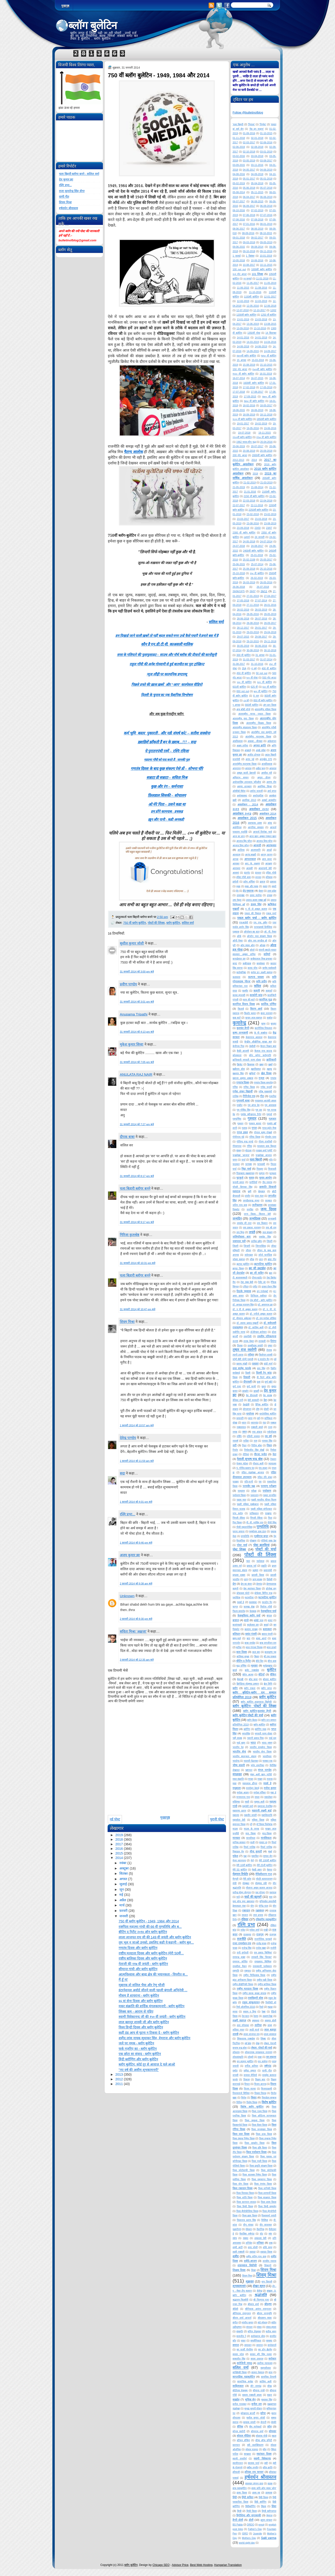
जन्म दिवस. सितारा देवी (257, 1214)
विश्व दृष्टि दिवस (259, 2147)
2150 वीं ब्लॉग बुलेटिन (254, 496)
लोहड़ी (250, 2057)
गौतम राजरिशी (265, 1141)
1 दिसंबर (250, 256)
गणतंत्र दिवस (242, 1082)
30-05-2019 (243, 646)
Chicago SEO (161, 2565)
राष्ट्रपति (236, 1970)
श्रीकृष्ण (268, 2304)
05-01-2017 (249, 178)
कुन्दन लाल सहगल (253, 1017)
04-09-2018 (257, 174)
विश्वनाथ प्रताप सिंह (246, 2220)
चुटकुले (239, 1177)
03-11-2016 (257, 165)
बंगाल (269, 1615)
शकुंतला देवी (260, 2238)
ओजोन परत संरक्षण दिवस (259, 936)
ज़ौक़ (252, 1259)
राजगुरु (260, 1934)
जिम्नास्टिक (261, 1246)
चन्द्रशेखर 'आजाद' (241, 1155)
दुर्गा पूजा (237, 1386)
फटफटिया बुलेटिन (267, 1597)
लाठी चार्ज (254, 2029)
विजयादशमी (266, 2088)
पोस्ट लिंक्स (239, 1549)
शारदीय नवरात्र (269, 2261)
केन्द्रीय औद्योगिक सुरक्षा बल (258, 1041)
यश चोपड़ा (260, 1892)
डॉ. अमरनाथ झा (265, 1304)
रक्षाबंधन (260, 1910)
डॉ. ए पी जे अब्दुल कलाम (245, 1309)
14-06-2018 (243, 346)
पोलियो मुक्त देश (268, 1540)
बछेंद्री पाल (258, 1620)
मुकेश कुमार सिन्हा (131, 1044)
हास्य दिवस (242, 2492)
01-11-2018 (239, 138)
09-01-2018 (239, 237)
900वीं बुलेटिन (251, 705)
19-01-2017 (243, 423)
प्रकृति (264, 1565)
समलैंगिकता (255, 2340)
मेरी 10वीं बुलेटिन (244, 1865)
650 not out (242, 691)
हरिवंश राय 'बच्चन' (254, 2471)
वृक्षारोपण (237, 2229)
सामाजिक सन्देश (245, 2381)
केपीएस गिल (238, 1046)
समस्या (269, 2340)
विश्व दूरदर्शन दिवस (255, 2143)
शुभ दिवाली (266, 2281)
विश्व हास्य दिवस (268, 2202)
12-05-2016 (252, 306)
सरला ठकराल (257, 2358)
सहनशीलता (266, 2368)
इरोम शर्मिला (249, 881)
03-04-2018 (257, 156)
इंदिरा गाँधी (271, 872)
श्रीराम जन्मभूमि (264, 2313)
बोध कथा (253, 1679)
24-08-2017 (257, 546)
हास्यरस (268, 2492)
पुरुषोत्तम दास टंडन (257, 1531)
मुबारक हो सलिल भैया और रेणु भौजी (142, 1985)
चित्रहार (260, 1169)
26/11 (264, 591)
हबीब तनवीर (252, 2467)
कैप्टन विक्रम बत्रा (268, 1046)
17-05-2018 (266, 387)
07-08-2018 (257, 219)
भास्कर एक (267, 1761)
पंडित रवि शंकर (264, 1477)
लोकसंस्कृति (238, 2057)
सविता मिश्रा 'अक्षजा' (133, 1631)
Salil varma (268, 2538)
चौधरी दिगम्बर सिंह (242, 1187)
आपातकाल (250, 859)
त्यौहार (251, 1354)
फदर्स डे (240, 1602)
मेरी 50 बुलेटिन (240, 1869)
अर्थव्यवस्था (242, 795)
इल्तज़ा (273, 881)
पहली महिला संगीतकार (261, 1509)
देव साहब (267, 1395)
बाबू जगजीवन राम (268, 1643)
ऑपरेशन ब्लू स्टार (252, 931)
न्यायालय (272, 1463)
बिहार (256, 1656)
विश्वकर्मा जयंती (268, 2215)
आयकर (236, 863)
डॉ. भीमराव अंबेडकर (242, 1318)
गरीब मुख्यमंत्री (265, 1091)
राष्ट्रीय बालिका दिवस (267, 1984)
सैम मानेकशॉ (255, 2426)
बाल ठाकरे (271, 1647)
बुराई (235, 1670)
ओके (239, 936)
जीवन (248, 1250)
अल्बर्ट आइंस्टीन (269, 800)
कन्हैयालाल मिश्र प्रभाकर (261, 958)
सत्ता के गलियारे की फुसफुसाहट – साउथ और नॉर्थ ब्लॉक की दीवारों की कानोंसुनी (167, 654)
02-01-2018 (257, 138)
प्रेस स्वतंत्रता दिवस (252, 1588)
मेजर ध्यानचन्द (239, 1860)
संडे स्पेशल (262, 2322)
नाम (255, 1440)
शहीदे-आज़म (250, 2260)
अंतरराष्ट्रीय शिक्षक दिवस (258, 723)
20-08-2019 (249, 451)
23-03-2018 (261, 519)
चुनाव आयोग (265, 1177)
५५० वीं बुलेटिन (244, 682)
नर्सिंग (239, 1436)
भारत (253, 1742)
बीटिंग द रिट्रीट (243, 1660)
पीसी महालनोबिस (244, 1527)
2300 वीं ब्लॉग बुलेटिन (244, 532)
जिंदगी (270, 1241)
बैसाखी (240, 1679)
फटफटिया (249, 1597)
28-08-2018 (252, 623)
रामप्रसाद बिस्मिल (262, 1961)
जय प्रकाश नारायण (252, 1227)
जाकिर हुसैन (256, 1241)
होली (251, 2519)
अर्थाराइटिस (258, 795)
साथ (271, 2372)
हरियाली (236, 2472)
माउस (235, 1828)
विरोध (243, 2097)
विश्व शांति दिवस (245, 2197)
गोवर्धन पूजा (270, 1137)
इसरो (274, 886)
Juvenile (257, 2533)
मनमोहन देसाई (252, 1788)
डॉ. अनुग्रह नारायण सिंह (243, 1304)
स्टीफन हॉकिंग (243, 2440)
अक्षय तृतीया (242, 745)
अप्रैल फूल (260, 768)
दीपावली (247, 1381)
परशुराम (241, 1491)
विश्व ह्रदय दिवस (249, 2215)
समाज (236, 2345)
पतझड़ (236, 1481)
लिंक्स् (263, 2038)
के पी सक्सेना (260, 1032)
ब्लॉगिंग (247, 1729)
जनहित (250, 1209)
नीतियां (246, 1454)
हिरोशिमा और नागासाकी (248, 2515)
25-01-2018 (257, 555)
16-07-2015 (257, 378)
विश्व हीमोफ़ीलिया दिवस (247, 2211)
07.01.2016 (249, 224)
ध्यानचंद (254, 1422)
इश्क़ (238, 886)
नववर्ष (235, 1440)
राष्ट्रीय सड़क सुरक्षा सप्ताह (254, 1993)
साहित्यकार (238, 2385)
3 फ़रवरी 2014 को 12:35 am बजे (137, 1659)
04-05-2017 (249, 170)
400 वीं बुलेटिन (269, 668)
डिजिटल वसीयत (259, 1295)
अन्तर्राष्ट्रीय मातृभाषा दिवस (245, 764)
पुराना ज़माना (239, 1531)
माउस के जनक (251, 1828)
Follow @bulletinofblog (248, 112)
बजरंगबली (237, 1624)
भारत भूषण (267, 1742)
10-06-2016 (257, 260)
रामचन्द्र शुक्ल (239, 1957)
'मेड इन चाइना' (256, 129)
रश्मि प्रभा (246, 1924)
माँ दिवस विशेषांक (264, 1824)
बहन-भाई (237, 1638)
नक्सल (273, 1422)
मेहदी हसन (257, 1869)
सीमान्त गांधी (259, 2390)
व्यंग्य (235, 2238)
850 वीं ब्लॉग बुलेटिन (263, 700)
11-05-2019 (270, 283)
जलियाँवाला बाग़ (242, 1236)
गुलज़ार (272, 1118)
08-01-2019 (266, 224)
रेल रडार (245, 2016)
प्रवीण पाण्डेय (128, 984)
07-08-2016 (239, 219)
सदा (122, 1473)
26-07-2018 (263, 587)
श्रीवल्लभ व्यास (265, 2318)
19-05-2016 (252, 428)
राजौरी (273, 1948)
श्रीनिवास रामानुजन (242, 2313)
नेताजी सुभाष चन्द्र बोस (250, 1459)
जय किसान (262, 1223)
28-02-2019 (243, 609)
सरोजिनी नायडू (244, 2363)
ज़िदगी (235, 1246)
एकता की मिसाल (253, 913)
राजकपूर (247, 1934)
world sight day (247, 2542)
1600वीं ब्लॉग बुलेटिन (253, 383)
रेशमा (255, 2016)
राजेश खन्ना (261, 1948)
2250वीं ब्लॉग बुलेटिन (258, 510)
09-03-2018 (249, 242)
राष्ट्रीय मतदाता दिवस (247, 1988)
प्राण (246, 1579)
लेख (257, 2043)
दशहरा (255, 1363)
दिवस (235, 1377)
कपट (235, 963)
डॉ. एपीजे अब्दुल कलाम (261, 1314)
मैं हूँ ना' (123, 1979)
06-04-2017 (249, 197)
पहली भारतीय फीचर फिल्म (263, 1499)
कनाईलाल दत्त (239, 958)
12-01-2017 (270, 296)
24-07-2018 (239, 546)
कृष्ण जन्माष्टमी (240, 1032)
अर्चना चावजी (256, 791)
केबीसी (252, 1046)
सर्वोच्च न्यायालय (265, 2363)
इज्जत (258, 877)
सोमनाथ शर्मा (257, 2431)
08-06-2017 (239, 228)
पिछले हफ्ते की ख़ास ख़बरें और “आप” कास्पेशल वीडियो (166, 684)
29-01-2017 (261, 628)
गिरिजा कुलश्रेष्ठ (129, 1235)
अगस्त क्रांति (259, 745)
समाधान (248, 2345)
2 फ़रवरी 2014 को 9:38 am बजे (136, 1583)
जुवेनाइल (249, 1255)
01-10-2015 (266, 133)
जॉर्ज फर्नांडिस (265, 1255)
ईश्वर (261, 891)
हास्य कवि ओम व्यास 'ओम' (263, 2488)
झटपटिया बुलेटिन (263, 1264)
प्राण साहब (257, 1579)
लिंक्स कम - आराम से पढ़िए (136, 2011)
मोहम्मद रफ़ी (261, 1883)
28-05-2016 (252, 614)
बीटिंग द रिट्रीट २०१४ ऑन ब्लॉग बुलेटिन (143, 1932)
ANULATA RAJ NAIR (136, 1074)
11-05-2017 (252, 283)
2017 (119, 1844)
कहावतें (269, 990)
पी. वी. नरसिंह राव (254, 1522)
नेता (274, 1454)
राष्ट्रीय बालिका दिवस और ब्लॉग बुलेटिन (143, 1958)
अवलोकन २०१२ (259, 809)
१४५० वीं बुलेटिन (268, 355)
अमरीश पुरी (266, 773)
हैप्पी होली (238, 2519)
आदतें (269, 850)
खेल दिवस (266, 1073)
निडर (244, 1445)
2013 (119, 2074)
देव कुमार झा (66, 179)
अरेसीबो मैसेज (239, 791)
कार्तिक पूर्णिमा (268, 1004)
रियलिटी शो (270, 2002)
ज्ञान (261, 1259)
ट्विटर (246, 1286)
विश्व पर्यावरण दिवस (256, 2152)
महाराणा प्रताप (239, 1810)
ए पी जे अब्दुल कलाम (256, 909)
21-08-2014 (257, 487)
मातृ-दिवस (266, 1833)
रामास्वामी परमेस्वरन (262, 1966)
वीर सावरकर (266, 2224)
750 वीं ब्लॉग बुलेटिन (134, 923)
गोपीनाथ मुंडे (238, 1137)
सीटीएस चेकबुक (240, 2390)
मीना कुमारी (256, 1851)
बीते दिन (259, 1661)
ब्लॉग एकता (249, 1688)
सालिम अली (266, 2381)
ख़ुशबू (269, 1069)
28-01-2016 (270, 605)
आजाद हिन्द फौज (264, 841)
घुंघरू (238, 1150)
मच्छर (259, 1779)
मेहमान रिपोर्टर (240, 1874)
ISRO (245, 2533)
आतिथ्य (241, 850)
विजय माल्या (250, 2088)
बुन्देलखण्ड (268, 1665)
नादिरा (246, 1440)
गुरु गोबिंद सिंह (243, 1110)
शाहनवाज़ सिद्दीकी (247, 2265)
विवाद (254, 2097)
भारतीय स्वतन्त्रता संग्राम (244, 1756)
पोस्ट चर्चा (242, 1545)
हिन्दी (239, 2511)
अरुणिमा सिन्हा (264, 786)
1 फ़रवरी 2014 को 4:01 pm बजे (136, 1501)
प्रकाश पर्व (251, 1565)
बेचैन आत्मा (247, 1674)
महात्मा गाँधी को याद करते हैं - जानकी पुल (166, 759)
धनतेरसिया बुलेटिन (267, 1413)
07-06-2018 (249, 215)
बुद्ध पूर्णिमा (241, 1665)
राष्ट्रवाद (247, 1970)
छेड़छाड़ (261, 1191)
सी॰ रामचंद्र (255, 2386)
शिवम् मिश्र (247, 2275)
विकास (246, 2079)
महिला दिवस (258, 1820)
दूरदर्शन (245, 1391)
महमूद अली (259, 1801)
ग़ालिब (235, 1096)
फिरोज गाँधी (266, 1606)
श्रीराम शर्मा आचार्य (242, 2318)
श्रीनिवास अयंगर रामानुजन (258, 2309)
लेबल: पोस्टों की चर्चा (261, 2047)
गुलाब (244, 1128)
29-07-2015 (243, 636)
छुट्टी (249, 1191)
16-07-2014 (239, 378)
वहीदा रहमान (250, 2070)
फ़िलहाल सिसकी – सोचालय (167, 795)
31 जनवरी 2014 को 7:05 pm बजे (137, 1062)
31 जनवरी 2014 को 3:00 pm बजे (137, 971)
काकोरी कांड (256, 995)
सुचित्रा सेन (250, 2399)
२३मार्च (247, 537)
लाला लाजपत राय (251, 2034)
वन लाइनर (271, 2056)
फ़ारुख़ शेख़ (249, 1606)
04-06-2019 (266, 170)
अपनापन (237, 768)
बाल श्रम (256, 1652)
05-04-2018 (257, 183)
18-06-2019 (257, 410)
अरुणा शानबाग (244, 786)
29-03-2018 (252, 632)
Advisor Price (180, 2565)
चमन (235, 1159)
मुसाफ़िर (255, 1856)
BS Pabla (238, 2524)
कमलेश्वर (261, 963)
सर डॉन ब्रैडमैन (265, 2349)
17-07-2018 (239, 392)
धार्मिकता (268, 1418)
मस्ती (247, 1801)
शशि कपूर (267, 2247)
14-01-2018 (261, 337)
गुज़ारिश (272, 1096)
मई (121, 1895)
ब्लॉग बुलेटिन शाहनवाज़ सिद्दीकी (256, 1702)
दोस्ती (266, 1409)
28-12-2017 (243, 628)
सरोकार (272, 2358)
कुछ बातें (237, 1017)
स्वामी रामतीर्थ (240, 2458)
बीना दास (272, 1661)
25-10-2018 (239, 573)
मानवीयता (250, 1838)
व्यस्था (245, 2238)
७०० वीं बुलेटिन (261, 691)
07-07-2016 (266, 215)
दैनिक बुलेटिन (261, 1404)
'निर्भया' (262, 124)
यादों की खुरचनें (252, 1896)
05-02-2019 (239, 183)
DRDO (250, 2524)
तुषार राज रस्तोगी (245, 1350)
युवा (271, 1897)
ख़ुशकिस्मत (256, 1069)
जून (121, 1889)
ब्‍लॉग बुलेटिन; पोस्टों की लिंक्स (254, 1706)
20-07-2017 (257, 446)
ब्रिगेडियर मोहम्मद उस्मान (248, 1683)
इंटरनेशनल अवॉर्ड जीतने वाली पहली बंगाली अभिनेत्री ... (153, 1990)
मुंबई (270, 1851)
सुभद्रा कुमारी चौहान (253, 2408)
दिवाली (246, 1377)
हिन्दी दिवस (251, 2511)
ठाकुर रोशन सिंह (269, 1286)
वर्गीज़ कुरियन (251, 2066)
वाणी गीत (64, 196)
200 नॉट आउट (240, 455)
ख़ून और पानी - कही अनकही (166, 819)
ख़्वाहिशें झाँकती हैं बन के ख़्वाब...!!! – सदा (167, 742)
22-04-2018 (266, 500)
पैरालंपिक (240, 1540)
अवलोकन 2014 (267, 813)
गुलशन (240, 1123)
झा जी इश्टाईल (257, 1268)
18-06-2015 (239, 410)
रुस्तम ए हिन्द (249, 2011)
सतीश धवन (271, 2331)
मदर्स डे (267, 1783)
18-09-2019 (249, 414)
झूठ (270, 1273)
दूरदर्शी (256, 1391)
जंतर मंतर (259, 1196)
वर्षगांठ (267, 2065)
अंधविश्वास (238, 741)
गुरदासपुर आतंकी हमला (265, 1100)
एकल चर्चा (271, 913)
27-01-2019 (252, 596)
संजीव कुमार (247, 2322)
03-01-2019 (266, 151)
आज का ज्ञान (239, 836)
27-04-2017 (270, 596)
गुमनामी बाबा (243, 1100)
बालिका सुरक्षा (243, 1656)
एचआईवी (243, 922)
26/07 (252, 591)
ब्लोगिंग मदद (260, 1729)
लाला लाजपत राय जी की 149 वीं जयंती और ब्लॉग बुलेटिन (155, 1937)
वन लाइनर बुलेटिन (245, 2061)
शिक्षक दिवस (239, 2270)
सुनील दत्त (256, 2404)
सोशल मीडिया (244, 2435)
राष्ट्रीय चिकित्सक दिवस (254, 1975)
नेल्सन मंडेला (242, 1463)
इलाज (262, 881)
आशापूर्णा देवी (265, 868)
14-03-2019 (252, 342)
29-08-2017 (261, 636)
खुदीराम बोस (239, 1069)
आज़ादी (257, 845)
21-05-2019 (239, 487)
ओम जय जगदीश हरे (257, 940)
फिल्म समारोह (239, 1611)
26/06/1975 (239, 591)
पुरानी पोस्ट (217, 1819)
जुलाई (123, 1884)
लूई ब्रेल (248, 2043)
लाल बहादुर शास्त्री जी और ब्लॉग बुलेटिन (144, 2022)
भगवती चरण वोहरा (263, 1733)
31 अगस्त (260, 655)
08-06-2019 (257, 228)
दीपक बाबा (127, 1137)
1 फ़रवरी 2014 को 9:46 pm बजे (136, 1542)
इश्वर (265, 886)
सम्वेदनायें (272, 2345)
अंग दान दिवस (269, 705)
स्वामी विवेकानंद (262, 2458)
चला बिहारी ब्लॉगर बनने (135, 1188)
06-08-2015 (257, 201)
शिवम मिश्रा (268, 2270)
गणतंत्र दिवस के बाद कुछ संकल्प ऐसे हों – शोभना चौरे (167, 768)
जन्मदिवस (255, 1218)
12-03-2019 (261, 301)
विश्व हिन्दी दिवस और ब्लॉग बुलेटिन (141, 2027)
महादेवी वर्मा (247, 1806)
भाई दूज (272, 1738)
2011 (119, 2084)
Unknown (127, 1596)
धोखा (235, 1422)
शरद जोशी (253, 2247)
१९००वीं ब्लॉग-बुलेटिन (242, 437)
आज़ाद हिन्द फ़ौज (241, 845)
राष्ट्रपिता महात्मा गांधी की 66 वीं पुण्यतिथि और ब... (150, 1927)
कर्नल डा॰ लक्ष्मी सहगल (262, 972)
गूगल (254, 1127)
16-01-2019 (266, 373)
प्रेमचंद (259, 1584)
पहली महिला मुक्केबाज (248, 1504)
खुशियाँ (252, 1073)
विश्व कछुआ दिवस (255, 2120)
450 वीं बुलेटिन (244, 673)
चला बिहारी (256, 1159)
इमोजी (235, 881)
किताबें (241, 1009)
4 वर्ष (254, 668)
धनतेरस (250, 1413)
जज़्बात (268, 1200)
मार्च (122, 1905)
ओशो (252, 950)
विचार (247, 2084)
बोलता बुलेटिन (269, 1679)
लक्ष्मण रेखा (268, 2016)
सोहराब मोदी (261, 2436)
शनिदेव (249, 2243)
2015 (119, 1853)
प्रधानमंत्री (268, 1570)
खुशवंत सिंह (238, 1073)
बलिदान (236, 1633)
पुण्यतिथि (263, 1527)
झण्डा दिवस (238, 1268)
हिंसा (274, 2506)
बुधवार (254, 1665)
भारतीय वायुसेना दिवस (261, 1747)
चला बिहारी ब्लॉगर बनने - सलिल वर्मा (79, 174)
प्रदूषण (255, 1570)
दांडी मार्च (268, 1363)
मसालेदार (268, 1797)
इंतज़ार (258, 872)
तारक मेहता (248, 1341)
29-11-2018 (270, 641)
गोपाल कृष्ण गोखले (263, 1132)
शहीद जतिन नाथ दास (256, 2256)
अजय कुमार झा (130, 1555)
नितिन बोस (256, 1445)
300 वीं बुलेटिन (243, 655)
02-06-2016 (266, 142)
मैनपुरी (235, 1879)
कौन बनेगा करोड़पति (260, 1055)
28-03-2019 (261, 609)
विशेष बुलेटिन (269, 2102)
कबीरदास (247, 963)
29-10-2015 (252, 641)
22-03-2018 (249, 500)
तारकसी (262, 1341)
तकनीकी (248, 1336)
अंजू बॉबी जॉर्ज (243, 709)
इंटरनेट (247, 872)
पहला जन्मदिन (269, 1495)
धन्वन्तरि (240, 1418)
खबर (261, 1064)
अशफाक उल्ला (255, 823)
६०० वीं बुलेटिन (264, 682)
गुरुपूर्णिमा (237, 1118)
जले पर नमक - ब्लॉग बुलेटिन (136, 2043)
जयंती (252, 1232)
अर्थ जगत (271, 791)
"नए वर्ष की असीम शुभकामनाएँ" (139, 2070)
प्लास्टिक (236, 1597)
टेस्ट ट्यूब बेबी (247, 1282)
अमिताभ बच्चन (241, 777)
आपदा (235, 859)
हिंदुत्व (263, 2506)
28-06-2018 (243, 618)
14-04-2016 (270, 342)
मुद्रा (245, 1856)
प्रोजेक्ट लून (271, 1588)
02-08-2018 (257, 147)
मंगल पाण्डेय (264, 1769)
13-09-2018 (243, 328)
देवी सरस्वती (253, 1400)
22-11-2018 (257, 505)
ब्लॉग (235, 1688)
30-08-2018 (252, 650)
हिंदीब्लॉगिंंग (250, 2506)
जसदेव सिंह (265, 1236)
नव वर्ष (268, 1436)
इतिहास (269, 877)
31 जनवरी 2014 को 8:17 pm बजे (137, 1176)
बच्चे (246, 1620)
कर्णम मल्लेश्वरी (269, 968)
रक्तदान (246, 1910)
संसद (259, 2327)
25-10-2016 (266, 569)
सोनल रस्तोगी (239, 2431)
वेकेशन (248, 2229)
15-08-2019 (249, 365)
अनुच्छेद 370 (266, 759)
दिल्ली (247, 1373)
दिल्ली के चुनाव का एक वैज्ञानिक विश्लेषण (167, 694)
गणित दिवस (249, 1087)
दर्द (275, 1359)
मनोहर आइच (243, 1792)
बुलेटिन (271, 1670)
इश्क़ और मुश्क (251, 886)
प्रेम (234, 1583)
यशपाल (272, 1892)
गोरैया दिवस (254, 1137)
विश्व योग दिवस (240, 2184)
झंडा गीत (272, 1259)
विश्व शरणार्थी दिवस (267, 2193)
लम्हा (270, 2025)
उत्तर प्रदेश (271, 891)
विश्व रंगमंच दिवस (263, 2184)
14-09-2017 (270, 351)
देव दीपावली (252, 1395)
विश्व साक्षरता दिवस (267, 2197)
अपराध (248, 768)
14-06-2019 (261, 346)
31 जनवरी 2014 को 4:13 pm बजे (137, 1031)
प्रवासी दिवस (258, 1575)
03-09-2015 (239, 165)
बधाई (266, 1624)
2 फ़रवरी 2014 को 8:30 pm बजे (136, 1618)
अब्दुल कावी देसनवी (246, 773)
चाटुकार (236, 1164)
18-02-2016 (249, 405)
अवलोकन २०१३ (242, 813)
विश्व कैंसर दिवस (259, 2125)
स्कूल (274, 2436)
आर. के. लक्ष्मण (252, 863)
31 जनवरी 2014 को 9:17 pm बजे (137, 1222)
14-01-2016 (243, 337)
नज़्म (270, 1427)
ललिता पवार (238, 2029)
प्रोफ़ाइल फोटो (243, 1593)
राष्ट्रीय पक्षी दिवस (265, 1980)
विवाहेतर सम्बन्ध (269, 2097)
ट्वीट (255, 1286)
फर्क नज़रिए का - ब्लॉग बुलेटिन (138, 2049)
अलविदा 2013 (249, 800)
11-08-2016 (261, 287)
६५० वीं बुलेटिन (269, 687)
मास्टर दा (263, 1842)
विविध (239, 2102)
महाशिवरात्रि (266, 1815)
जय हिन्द (240, 1232)
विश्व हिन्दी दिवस (245, 2206)
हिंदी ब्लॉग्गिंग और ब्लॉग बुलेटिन (138, 2059)
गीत (262, 1096)
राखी (266, 1930)
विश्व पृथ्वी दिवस (259, 2161)
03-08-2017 (266, 160)
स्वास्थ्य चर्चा (253, 2463)
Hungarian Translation (228, 2565)
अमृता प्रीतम (263, 777)
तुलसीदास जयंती (255, 1345)
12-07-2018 (242, 310)
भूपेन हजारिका (257, 1765)
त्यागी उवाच (238, 1354)
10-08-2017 (249, 265)
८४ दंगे (246, 700)
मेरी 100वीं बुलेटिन (267, 1860)
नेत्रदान (273, 1459)
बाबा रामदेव (250, 1643)
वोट (261, 2233)
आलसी (249, 868)
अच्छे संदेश (261, 750)
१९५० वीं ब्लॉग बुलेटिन (266, 437)
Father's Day (255, 2529)
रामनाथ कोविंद (240, 1961)
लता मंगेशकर (243, 2025)
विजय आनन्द (260, 2084)
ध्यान (244, 1422)
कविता (257, 986)
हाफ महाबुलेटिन (240, 2488)
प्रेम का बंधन (246, 1584)
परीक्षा (254, 1491)
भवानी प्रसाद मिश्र (255, 1738)
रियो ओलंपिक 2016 (245, 2007)
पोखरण (253, 1540)
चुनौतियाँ (253, 1182)
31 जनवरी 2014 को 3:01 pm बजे (137, 1001)
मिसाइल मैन (238, 1851)
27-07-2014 (261, 600)
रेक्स (263, 2011)
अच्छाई (248, 750)
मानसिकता (266, 1837)
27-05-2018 (243, 600)
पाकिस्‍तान (254, 1513)
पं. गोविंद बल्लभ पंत (245, 1468)
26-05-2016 (266, 582)
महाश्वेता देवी (239, 1820)
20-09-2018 (266, 451)
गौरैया (249, 1146)
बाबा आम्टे (261, 1638)
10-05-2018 (239, 260)
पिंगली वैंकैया (256, 1518)
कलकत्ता (236, 977)
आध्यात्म (236, 854)
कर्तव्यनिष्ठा (241, 972)
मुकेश (235, 1856)
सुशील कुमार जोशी (132, 943)
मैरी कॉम (247, 1879)
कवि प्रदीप (261, 981)
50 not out (261, 673)
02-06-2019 (239, 147)
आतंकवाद (271, 845)
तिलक (240, 1345)
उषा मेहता (237, 900)
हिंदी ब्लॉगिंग (260, 2502)
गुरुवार (252, 1118)
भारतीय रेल (238, 1747)
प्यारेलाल (260, 1561)
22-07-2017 (239, 505)
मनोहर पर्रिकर (259, 1792)
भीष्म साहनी (239, 1765)
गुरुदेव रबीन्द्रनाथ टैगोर (251, 1114)
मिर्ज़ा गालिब (249, 1847)
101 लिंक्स (257, 274)
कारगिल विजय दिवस (244, 1004)
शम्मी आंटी (238, 2247)
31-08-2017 (239, 664)
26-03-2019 (249, 582)
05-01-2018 (266, 178)
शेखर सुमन (259, 2286)
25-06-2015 (239, 564)
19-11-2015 (264, 432)
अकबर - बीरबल (255, 741)
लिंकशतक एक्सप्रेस (246, 2038)
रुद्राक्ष (270, 2007)
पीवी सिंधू (272, 1522)
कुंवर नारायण (267, 1013)
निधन (269, 1445)
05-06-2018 (249, 188)
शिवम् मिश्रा (65, 202)
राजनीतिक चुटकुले (263, 1939)
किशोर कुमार (250, 1013)
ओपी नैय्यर (238, 940)
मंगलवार (237, 1774)
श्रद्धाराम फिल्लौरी (240, 2299)
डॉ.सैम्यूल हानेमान (258, 1332)
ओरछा (262, 945)
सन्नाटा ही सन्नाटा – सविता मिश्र (166, 777)
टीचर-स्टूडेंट (257, 1277)
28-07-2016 (261, 618)
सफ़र (243, 2340)
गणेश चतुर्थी (266, 1087)
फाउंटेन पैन (267, 1602)
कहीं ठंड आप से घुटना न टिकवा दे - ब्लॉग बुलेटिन (149, 2033)
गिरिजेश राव (249, 1096)
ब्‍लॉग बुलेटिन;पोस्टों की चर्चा (248, 1715)
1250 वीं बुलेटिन (268, 315)
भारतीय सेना (239, 1751)
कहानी (256, 990)
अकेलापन (271, 741)
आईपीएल (237, 827)
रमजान (245, 1915)
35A (244, 668)
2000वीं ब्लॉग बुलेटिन (262, 455)
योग (252, 1906)
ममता (257, 1797)
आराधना (236, 868)
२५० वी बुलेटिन (257, 573)
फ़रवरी (123, 1911)
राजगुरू (272, 1934)
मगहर (250, 1779)
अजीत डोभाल (253, 754)
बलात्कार (267, 1629)
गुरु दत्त (258, 1110)
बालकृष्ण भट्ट (270, 1652)
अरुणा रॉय (271, 782)
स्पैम (264, 2449)
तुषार (270, 1345)
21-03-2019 (266, 482)
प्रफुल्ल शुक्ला (239, 1575)
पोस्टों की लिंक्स (156, 923)
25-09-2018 (249, 569)
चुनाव (251, 1177)
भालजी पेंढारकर (251, 1761)
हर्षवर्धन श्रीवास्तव (68, 208)
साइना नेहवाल (257, 2372)
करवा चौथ (252, 968)
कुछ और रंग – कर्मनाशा (167, 786)
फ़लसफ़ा (253, 1602)
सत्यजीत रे (241, 2336)
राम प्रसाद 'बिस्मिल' (263, 1952)
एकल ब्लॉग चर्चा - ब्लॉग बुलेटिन (256, 918)
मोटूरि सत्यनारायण (264, 1879)
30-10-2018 (270, 650)
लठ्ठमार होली (270, 2020)
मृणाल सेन (268, 1856)
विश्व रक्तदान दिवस (243, 2188)
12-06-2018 (270, 306)
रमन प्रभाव (258, 1915)
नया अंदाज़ (257, 1432)
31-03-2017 (249, 659)
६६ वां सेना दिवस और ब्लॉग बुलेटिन (141, 2001)
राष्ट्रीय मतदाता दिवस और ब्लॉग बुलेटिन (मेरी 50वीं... (151, 1953)
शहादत (252, 2252)
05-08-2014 (239, 192)
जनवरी (123, 1916)
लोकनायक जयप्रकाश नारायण (258, 2052)
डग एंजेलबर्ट (262, 1291)
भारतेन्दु (236, 1761)
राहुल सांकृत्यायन (251, 2002)
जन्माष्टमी (272, 1218)
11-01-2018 (262, 278)
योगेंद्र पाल (263, 1906)
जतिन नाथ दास (240, 1205)
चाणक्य (248, 1164)
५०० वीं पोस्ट (252, 677)
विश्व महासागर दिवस (262, 2179)
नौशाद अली (258, 1463)
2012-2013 (238, 460)
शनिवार (260, 2242)
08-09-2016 (248, 233)
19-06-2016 (270, 428)
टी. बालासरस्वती (240, 1277)
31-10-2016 (257, 664)
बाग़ (248, 1638)
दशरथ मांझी (241, 1363)
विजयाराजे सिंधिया (241, 2093)
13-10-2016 (260, 328)
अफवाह (272, 768)
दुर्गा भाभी (251, 1386)
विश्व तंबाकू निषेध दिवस (244, 2138)
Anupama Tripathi (134, 1014)
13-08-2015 (270, 324)
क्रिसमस (250, 1064)
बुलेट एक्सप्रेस (252, 1670)
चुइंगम (262, 1173)
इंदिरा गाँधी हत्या (243, 877)
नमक (235, 1432)
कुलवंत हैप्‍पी (243, 1028)
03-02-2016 (239, 156)
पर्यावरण (267, 1490)
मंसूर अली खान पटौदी (261, 1774)
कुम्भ (263, 1023)
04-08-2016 (239, 174)
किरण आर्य (256, 1008)
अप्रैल (122, 1900)
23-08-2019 (270, 523)
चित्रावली (272, 1169)
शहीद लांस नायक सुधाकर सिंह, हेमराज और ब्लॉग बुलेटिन (155, 2038)
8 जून (256, 695)
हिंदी (235, 2497)
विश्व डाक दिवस (264, 2134)
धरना (250, 1418)
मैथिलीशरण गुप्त (263, 1874)
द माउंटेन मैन (263, 1359)
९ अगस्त (236, 705)
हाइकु (270, 2483)
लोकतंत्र (236, 2052)
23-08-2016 (252, 523)
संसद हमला (271, 2327)
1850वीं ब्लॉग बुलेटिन (266, 419)
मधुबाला (237, 1788)
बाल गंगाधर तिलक (254, 1647)
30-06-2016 (261, 646)
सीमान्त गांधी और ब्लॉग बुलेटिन (138, 1969)
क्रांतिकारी (271, 1059)
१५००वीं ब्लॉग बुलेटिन (262, 369)
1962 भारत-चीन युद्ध (246, 442)
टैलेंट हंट (261, 1282)
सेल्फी (273, 2422)
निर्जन (235, 1450)
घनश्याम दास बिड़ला (266, 1146)
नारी (235, 1445)
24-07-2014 (266, 541)
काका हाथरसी (239, 995)
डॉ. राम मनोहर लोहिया (266, 1318)
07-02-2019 (257, 210)
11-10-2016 (255, 292)
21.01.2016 (250, 491)
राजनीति (241, 1939)
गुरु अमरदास (270, 1105)
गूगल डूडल (242, 1132)
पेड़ (274, 1536)
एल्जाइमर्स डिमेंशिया (263, 927)
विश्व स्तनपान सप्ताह (246, 2202)
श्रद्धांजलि (261, 2295)
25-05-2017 (266, 559)
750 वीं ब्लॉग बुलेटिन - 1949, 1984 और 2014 (149, 1921)
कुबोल (270, 1017)
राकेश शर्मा (254, 1930)
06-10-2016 (239, 210)
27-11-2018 (252, 605)
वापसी (235, 2075)
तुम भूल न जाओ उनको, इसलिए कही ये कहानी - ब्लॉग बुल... (156, 1942)
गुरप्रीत (239, 1105)
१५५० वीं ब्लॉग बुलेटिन (243, 373)
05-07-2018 (266, 188)
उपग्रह (269, 895)
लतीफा (258, 2025)
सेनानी (263, 2422)
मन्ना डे (273, 1792)
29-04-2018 (270, 632)
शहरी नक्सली (239, 2252)
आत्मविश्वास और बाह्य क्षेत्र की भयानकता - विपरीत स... (153, 1974)
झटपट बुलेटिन (243, 1264)
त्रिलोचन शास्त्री (266, 1354)
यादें (238, 1897)
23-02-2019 (270, 514)
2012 (119, 2079)
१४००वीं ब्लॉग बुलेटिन (246, 355)
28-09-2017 (270, 623)
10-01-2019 (266, 256)
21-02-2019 (249, 482)
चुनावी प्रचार (238, 1182)
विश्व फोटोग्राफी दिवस (244, 2170)
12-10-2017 (259, 310)
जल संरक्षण (267, 1232)
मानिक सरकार (239, 1842)
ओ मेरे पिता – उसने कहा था (167, 804)
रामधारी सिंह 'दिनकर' (261, 1957)
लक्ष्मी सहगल (239, 2020)
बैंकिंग (273, 1674)
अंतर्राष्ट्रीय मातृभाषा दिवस (258, 736)
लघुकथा (255, 2020)
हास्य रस (256, 2492)
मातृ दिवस (250, 1833)
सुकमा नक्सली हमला (252, 2395)
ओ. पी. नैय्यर (270, 931)
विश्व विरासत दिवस (245, 2193)
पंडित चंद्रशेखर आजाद (253, 1472)
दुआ (259, 1381)
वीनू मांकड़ (248, 2224)
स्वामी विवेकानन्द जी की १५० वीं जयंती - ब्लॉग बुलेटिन (152, 2017)
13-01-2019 (243, 319)
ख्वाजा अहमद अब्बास (243, 1078)
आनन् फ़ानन (267, 854)
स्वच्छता (247, 2454)
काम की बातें (249, 999)
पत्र (260, 1481)
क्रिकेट (239, 1064)
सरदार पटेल (238, 2354)
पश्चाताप (254, 1495)
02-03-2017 (249, 142)
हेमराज (269, 2515)
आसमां (236, 872)
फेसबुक (252, 1611)
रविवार (244, 1919)
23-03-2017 (243, 519)
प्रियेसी (270, 1579)
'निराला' (251, 124)
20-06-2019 (239, 446)
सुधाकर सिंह (266, 2399)
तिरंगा (273, 1341)
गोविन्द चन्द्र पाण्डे (245, 1141)
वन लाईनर (262, 2061)
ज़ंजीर (247, 1196)
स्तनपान (236, 2445)
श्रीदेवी (235, 2309)
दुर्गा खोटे (269, 1381)
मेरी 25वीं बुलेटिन (265, 1865)
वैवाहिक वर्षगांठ (246, 2233)
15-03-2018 (258, 360)
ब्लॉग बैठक (252, 1720)
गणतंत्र (273, 1078)
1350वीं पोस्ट (253, 333)
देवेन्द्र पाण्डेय (128, 1438)
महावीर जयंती (250, 1815)
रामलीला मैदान (240, 1966)
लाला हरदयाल (270, 2034)
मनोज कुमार (270, 1788)
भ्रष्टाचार (248, 1770)
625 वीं (254, 687)
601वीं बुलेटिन (239, 687)
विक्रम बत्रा (260, 2079)
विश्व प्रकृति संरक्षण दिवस (261, 2165)
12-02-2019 (243, 301)
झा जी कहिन (256, 1272)
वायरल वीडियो (250, 2075)
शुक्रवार (250, 2281)
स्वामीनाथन (238, 2463)
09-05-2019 (266, 242)
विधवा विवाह (260, 2093)
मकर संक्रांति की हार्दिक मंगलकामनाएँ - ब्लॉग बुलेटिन (152, 2006)
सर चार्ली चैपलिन (245, 2349)
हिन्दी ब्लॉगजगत (269, 2511)
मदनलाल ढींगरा (249, 1783)
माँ (251, 1824)
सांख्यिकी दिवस (240, 2372)
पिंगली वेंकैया (239, 1518)
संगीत (235, 2322)
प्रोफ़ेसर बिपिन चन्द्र (263, 1593)
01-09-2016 (249, 133)
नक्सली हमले (257, 1427)
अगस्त (123, 1879)
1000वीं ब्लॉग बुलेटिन (261, 269)
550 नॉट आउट (269, 677)
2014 (119, 1858)
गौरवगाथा (237, 1146)
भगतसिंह (246, 1733)
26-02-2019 (257, 578)
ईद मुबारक (248, 890)
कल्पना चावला (256, 977)
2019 (119, 1835)
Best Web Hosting (201, 2565)
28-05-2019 (270, 614)
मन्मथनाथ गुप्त (243, 1797)
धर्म (258, 1418)
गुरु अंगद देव (254, 1105)
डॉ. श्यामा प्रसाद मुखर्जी (247, 1323)
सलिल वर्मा (216, 621)
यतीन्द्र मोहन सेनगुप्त (242, 1892)
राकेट (243, 1930)
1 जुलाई (237, 256)
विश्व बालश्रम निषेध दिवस (254, 2174)
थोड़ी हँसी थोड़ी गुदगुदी (243, 1359)
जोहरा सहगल (239, 1259)
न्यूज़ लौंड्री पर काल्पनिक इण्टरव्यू (167, 674)
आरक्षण (268, 863)
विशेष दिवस (251, 2102)
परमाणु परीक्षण (268, 1486)
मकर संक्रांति (238, 1779)
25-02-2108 (249, 559)
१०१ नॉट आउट (240, 274)
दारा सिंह (261, 1368)
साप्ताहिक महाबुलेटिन (244, 2376)
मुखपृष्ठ (65, 6)
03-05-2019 (249, 160)
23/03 (258, 528)
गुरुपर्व (269, 1114)
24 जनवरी (260, 537)
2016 (119, 1849)
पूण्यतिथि (245, 1536)
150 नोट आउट (240, 369)
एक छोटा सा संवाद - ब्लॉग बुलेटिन (140, 2054)
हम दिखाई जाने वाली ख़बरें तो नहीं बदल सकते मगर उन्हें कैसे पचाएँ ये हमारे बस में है (166, 636)
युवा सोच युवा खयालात (243, 1901)
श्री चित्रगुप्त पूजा (261, 2299)
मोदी (235, 1883)
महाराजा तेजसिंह (265, 1806)
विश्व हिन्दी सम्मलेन (267, 2206)
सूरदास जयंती (249, 2422)
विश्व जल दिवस (241, 2134)
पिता (270, 1518)
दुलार (263, 1386)
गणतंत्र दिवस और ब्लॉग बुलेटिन (138, 1948)
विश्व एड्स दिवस (259, 2111)
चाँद (271, 1159)
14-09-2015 (252, 351)
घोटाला (248, 1150)
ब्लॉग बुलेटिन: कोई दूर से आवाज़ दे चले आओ (147, 2064)
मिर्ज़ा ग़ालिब (266, 1847)
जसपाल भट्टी (239, 1241)
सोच (269, 2426)
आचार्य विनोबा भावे (262, 832)
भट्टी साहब (237, 1738)
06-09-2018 (266, 206)
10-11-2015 (266, 265)
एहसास (236, 931)
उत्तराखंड (241, 895)
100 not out (239, 269)
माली (252, 1842)
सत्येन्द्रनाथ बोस (258, 2336)
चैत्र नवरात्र (267, 1182)
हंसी (266, 2463)
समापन (259, 2345)
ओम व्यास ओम (247, 945)
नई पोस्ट (115, 1819)
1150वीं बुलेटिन (251, 296)
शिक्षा (253, 2270)
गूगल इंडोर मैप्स (269, 1128)
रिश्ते (261, 2007)
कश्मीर (245, 990)
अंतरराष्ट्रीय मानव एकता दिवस (254, 714)
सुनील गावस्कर (239, 2404)
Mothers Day (249, 2538)
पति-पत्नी (248, 1481)
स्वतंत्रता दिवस (264, 2453)
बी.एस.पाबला (270, 1656)
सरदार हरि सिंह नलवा (261, 2354)
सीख (269, 2386)
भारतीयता (267, 1756)
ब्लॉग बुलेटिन (92, 25)
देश (265, 1400)
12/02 (273, 310)
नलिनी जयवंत (253, 1436)
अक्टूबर (124, 1868)
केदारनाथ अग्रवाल (254, 1037)
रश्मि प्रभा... (65, 185)
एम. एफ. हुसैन (260, 922)
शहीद (236, 2256)
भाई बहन (241, 1742)
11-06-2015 (243, 287)
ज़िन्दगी (247, 1246)
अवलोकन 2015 (247, 818)
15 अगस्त (241, 360)
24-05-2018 (249, 541)
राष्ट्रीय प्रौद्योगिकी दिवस (243, 1984)
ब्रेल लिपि (268, 1683)
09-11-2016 (266, 251)
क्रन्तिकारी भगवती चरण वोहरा (247, 1060)
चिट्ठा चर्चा (246, 1168)
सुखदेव (236, 2399)
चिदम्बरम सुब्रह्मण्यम (245, 1173)
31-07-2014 (266, 659)
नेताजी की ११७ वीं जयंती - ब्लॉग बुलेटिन (143, 1964)
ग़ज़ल (261, 1078)
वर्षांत (235, 2070)
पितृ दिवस (237, 1522)
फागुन (235, 1606)
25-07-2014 (257, 564)
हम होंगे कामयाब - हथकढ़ (167, 811)
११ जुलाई (247, 278)
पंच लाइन (263, 1468)
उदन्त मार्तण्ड (256, 895)
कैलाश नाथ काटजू (263, 1051)
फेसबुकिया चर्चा (268, 1611)
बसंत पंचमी (251, 1633)
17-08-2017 (257, 392)
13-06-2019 (252, 324)
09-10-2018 (249, 251)
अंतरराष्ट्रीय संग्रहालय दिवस (245, 727)
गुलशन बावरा (255, 1123)
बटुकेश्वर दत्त (253, 1624)
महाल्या (236, 1815)
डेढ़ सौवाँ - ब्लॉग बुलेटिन (261, 1300)
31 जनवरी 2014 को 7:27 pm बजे (137, 1124)
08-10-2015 (266, 233)
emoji (261, 2524)
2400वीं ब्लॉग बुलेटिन (253, 550)
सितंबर (123, 1873)
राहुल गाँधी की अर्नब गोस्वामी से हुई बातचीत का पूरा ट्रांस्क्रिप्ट (166, 664)
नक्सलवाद (241, 1427)
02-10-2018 (249, 151)
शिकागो (267, 2265)
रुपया (235, 2011)
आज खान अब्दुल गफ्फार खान (262, 836)
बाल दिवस (241, 1652)
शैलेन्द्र (259, 2291)
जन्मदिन (237, 1218)
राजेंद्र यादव (261, 1943)
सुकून (269, 2395)
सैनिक (240, 2426)
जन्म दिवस (268, 1209)
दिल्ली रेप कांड (264, 1372)
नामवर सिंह (267, 1440)
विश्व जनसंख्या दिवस (261, 2129)
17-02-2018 (249, 387)
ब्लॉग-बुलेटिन (259, 1724)
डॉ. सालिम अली (255, 1327)
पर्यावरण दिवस (239, 1495)
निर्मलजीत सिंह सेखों (254, 1450)
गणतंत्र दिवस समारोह (263, 1082)
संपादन (249, 2327)
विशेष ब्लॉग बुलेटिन (252, 2106)
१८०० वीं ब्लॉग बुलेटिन (242, 419)
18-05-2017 (266, 405)
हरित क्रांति (268, 2467)
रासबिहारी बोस (255, 1997)
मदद (234, 1783)
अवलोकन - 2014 (248, 804)
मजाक (270, 1779)
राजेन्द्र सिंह (246, 1948)
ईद (237, 891)
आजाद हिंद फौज (244, 841)
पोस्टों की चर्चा (265, 1549)
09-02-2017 (257, 237)
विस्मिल (264, 2220)
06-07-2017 (239, 201)
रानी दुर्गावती (243, 1952)
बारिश (239, 1647)
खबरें (270, 1064)
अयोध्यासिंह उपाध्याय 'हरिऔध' (247, 782)
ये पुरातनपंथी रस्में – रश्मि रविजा (167, 750)
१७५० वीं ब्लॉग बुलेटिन (254, 401)
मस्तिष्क (236, 1801)
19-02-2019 (261, 423)
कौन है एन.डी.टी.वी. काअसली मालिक (167, 644)
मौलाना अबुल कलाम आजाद (259, 1887)
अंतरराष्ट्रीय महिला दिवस (265, 709)
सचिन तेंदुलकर (254, 2331)
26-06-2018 (239, 587)
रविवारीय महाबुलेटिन (266, 1919)
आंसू (270, 823)
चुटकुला (272, 1173)
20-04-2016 (266, 442)
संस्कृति (239, 2331)
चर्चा (243, 1159)
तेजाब (269, 1350)
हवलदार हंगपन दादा (254, 2483)
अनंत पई (249, 759)
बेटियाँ (261, 1674)
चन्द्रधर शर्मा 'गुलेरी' (264, 1150)
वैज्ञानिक (260, 2229)
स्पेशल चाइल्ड (251, 2449)
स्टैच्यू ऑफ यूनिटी (263, 2440)
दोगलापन (247, 1409)
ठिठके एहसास (244, 1291)
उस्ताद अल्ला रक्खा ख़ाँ (256, 900)
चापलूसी (261, 1164)
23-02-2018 (252, 514)
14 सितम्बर (270, 333)
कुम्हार (273, 1023)
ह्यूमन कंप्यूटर (266, 2520)
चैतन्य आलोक (133, 451)
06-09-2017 (249, 206)
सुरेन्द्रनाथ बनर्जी (248, 2413)
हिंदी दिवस (263, 2497)
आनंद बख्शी (250, 854)
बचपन (236, 1620)
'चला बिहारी (238, 124)
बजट (270, 1620)
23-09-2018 (243, 528)
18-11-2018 (266, 414)
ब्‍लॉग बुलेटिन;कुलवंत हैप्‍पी (257, 1710)
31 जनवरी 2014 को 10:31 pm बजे (137, 1263)
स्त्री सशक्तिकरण (255, 2445)
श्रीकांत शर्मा (253, 2304)
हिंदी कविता (247, 2497)
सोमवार (272, 2431)
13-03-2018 (261, 319)
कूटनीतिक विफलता (264, 1028)
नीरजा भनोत (260, 1454)
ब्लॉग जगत (266, 1688)
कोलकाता (237, 1055)
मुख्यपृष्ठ (165, 1817)
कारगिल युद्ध (265, 999)
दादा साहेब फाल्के (242, 1368)
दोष (257, 1409)
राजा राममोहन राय (242, 1943)
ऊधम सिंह (256, 904)
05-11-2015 (257, 192)
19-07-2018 (244, 432)
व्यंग (270, 2233)
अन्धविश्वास (266, 764)
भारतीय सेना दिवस (262, 1751)
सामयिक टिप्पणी (268, 2377)
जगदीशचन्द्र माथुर (251, 1200)
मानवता (236, 1837)
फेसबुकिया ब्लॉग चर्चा (249, 1615)
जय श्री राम (271, 1227)
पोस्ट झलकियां (261, 1545)
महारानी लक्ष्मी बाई (262, 1810)
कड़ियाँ (267, 954)
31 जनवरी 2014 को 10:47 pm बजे (137, 1309)
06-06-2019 (266, 197)
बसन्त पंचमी (267, 1634)
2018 (119, 1839)
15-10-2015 (266, 365)
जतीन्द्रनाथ (257, 1205)
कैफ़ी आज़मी (243, 1051)
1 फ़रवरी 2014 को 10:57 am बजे (137, 1425)
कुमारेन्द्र (239, 1022)
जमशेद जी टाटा (244, 1223)
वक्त (260, 2057)
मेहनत (269, 1869)
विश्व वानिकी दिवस (267, 2188)
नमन (244, 1431)
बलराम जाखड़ (251, 1629)
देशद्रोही (246, 1404)
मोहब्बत (245, 1883)
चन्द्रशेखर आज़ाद (264, 1155)
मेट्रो (252, 1860)
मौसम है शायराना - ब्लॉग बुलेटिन (139, 1995)
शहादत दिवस (266, 2252)
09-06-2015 (239, 247)
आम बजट (267, 859)
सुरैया (263, 2413)
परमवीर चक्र (249, 1486)
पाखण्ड (268, 1513)
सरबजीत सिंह (239, 2358)
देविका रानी (238, 1400)
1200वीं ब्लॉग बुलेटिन (246, 315)
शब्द (271, 2243)
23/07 (269, 528)
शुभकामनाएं (239, 2286)
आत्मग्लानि (256, 850)
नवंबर (122, 1863)
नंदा (264, 1422)
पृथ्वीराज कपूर (261, 1536)
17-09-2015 (250, 396)
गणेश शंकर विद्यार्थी (243, 1091)
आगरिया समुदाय (256, 827)
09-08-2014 (257, 247)
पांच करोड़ (238, 1513)
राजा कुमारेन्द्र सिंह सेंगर (72, 191)
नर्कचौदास (271, 1432)
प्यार (248, 1561)
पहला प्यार (241, 1499)
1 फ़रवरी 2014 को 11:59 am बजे (137, 1460)
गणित (235, 1087)
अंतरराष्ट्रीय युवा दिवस (243, 718)
